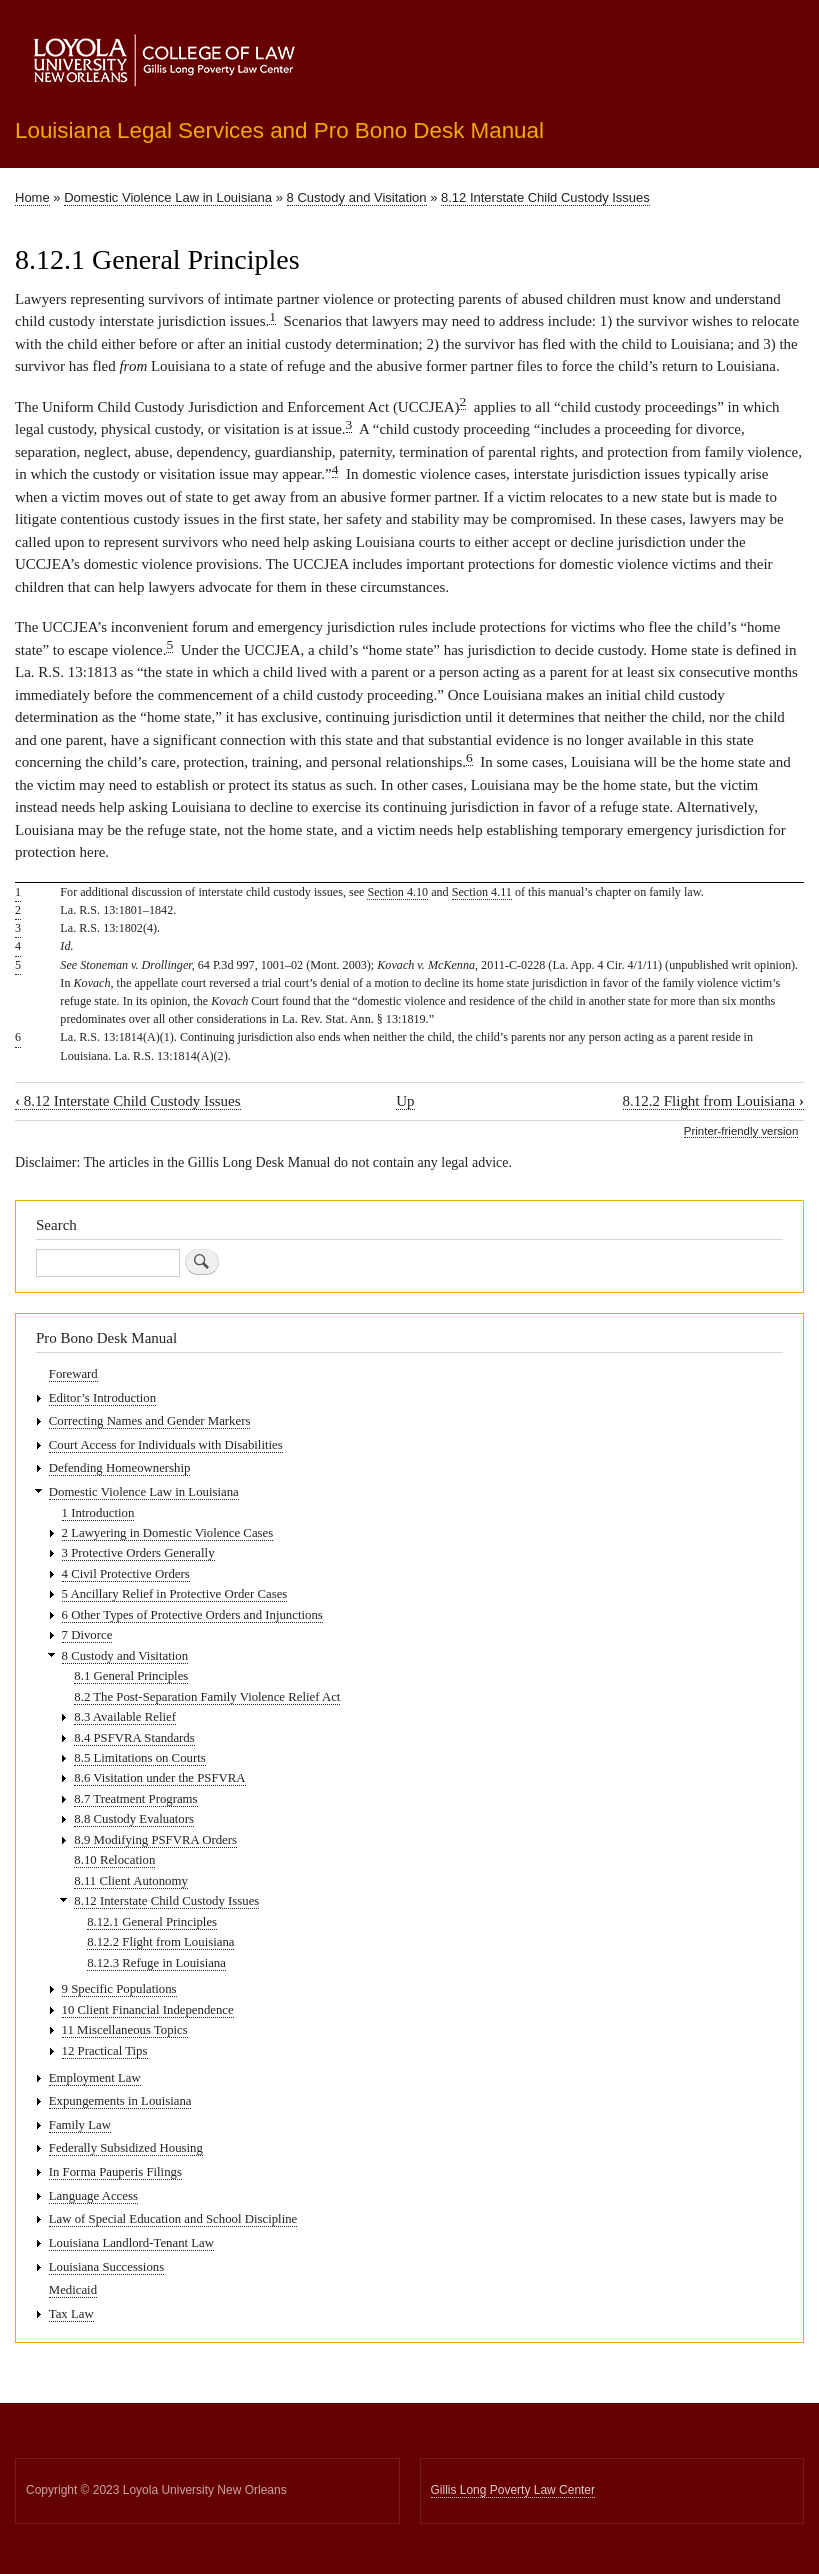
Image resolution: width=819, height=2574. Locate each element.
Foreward (73, 1374)
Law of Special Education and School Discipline (173, 2219)
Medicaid (73, 2290)
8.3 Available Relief (125, 1717)
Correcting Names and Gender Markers (150, 1421)
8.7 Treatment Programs (135, 1799)
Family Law (80, 2125)
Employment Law (95, 2078)
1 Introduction (98, 1513)
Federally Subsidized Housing (126, 2148)
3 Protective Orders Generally (138, 1553)
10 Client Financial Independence (148, 2010)
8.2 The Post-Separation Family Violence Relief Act (207, 1697)
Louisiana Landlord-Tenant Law (131, 2243)
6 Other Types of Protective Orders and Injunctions (192, 1615)
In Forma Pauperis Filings (115, 2172)
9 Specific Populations (119, 1989)
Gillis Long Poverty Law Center (513, 2490)
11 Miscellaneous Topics (125, 2030)
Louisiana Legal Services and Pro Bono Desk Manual (279, 130)
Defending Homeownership (120, 1468)
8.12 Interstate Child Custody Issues (545, 197)
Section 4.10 (397, 892)
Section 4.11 (482, 892)
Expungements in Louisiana (120, 2101)
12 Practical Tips (105, 2051)
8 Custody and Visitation (357, 197)
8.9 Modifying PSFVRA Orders (155, 1840)
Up (405, 1101)
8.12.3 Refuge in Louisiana (156, 1963)
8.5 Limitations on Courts (139, 1758)
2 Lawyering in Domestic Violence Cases (168, 1533)
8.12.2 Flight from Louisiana (713, 1101)
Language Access (93, 2196)
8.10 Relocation (114, 1860)
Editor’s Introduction (102, 1398)
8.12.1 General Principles (152, 1922)
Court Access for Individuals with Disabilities (166, 1445)
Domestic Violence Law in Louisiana (168, 197)
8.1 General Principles (131, 1676)
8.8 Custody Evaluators (134, 1819)
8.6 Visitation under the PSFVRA (159, 1778)
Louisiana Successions (106, 2267)
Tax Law (71, 2314)
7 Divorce (87, 1635)
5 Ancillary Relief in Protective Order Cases (175, 1594)
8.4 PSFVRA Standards (134, 1738)
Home (32, 197)
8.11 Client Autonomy (131, 1881)
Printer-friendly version (741, 1131)
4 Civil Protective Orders (126, 1574)
